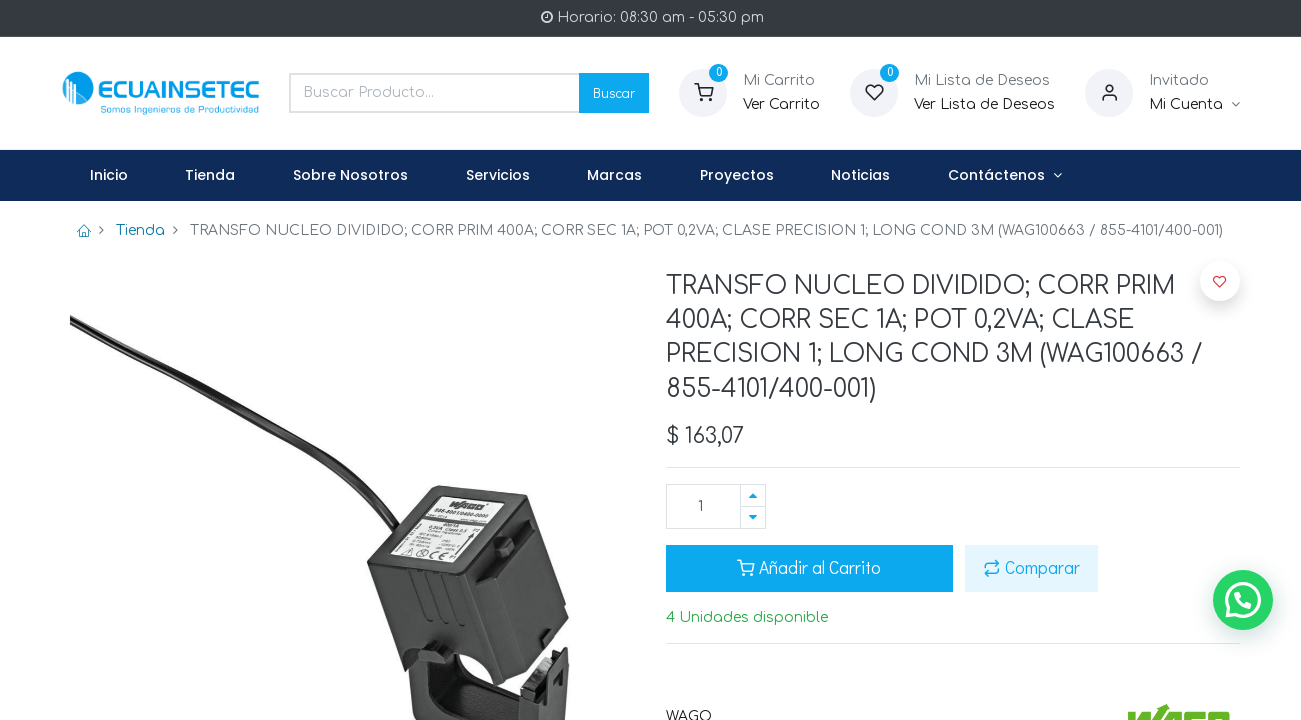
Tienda (140, 230)
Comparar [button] (1031, 567)
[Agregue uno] (753, 495)
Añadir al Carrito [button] (809, 567)
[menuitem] (109, 176)
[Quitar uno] (753, 517)
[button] (1220, 281)
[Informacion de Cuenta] (1194, 105)
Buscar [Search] (614, 92)
